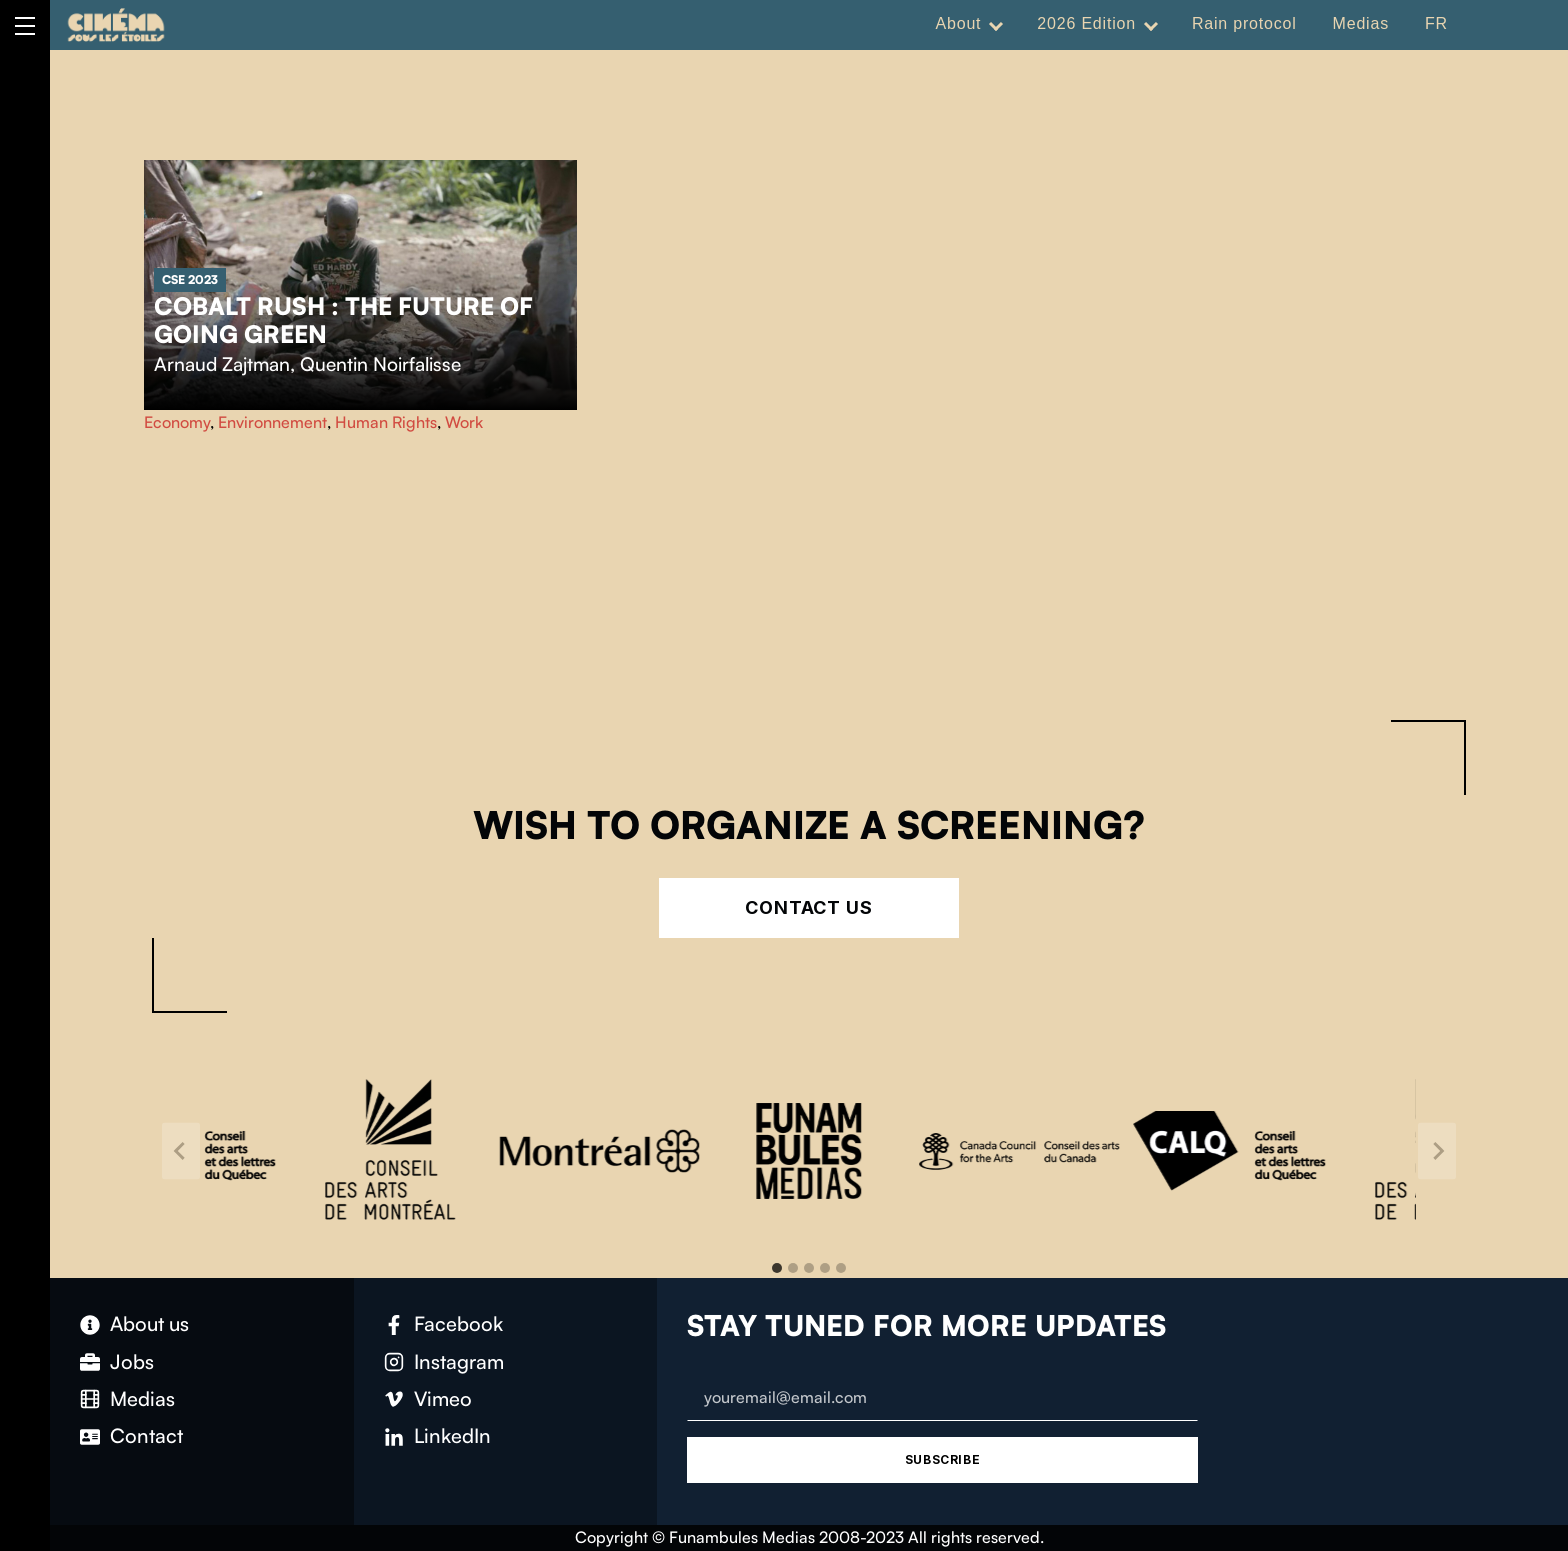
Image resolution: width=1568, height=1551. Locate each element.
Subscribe (942, 1459)
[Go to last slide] (181, 1151)
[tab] (777, 1268)
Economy (177, 422)
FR (1436, 23)
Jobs (132, 1361)
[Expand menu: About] (996, 24)
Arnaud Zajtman (222, 364)
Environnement (272, 422)
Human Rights (386, 422)
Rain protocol (1244, 23)
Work (464, 422)
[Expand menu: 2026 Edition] (1151, 24)
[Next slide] (1437, 1151)
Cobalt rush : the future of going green (343, 320)
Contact (146, 1435)
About (959, 23)
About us (149, 1323)
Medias (1361, 23)
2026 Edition (1086, 23)
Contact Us (809, 907)
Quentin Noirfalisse (380, 364)
